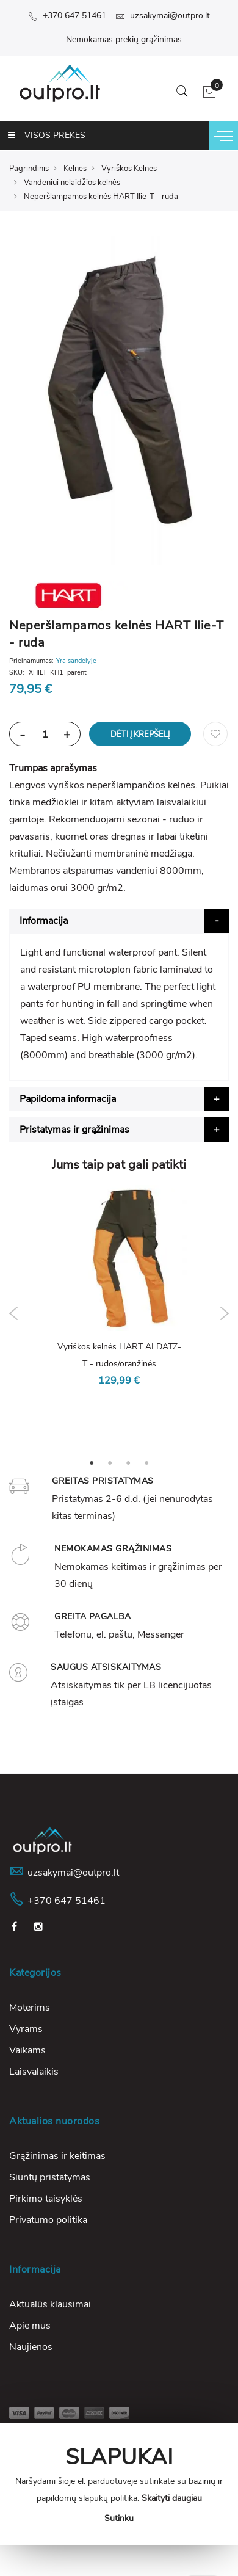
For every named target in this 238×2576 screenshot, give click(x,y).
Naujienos (30, 2347)
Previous (13, 1313)
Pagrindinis (29, 168)
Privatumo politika (48, 2220)
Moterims (29, 2007)
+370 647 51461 (67, 15)
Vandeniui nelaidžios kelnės (72, 182)
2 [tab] (110, 1462)
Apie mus (30, 2325)
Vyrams (26, 2029)
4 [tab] (146, 1462)
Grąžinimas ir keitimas (57, 2156)
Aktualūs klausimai (50, 2304)
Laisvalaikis (34, 2071)
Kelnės (75, 168)
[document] (119, 2484)
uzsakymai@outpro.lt (162, 15)
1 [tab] (91, 1462)
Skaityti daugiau (172, 2498)
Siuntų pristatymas (49, 2177)
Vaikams (27, 2050)
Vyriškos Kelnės (129, 168)
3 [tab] (128, 1462)
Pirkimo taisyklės (45, 2198)
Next (224, 1313)
